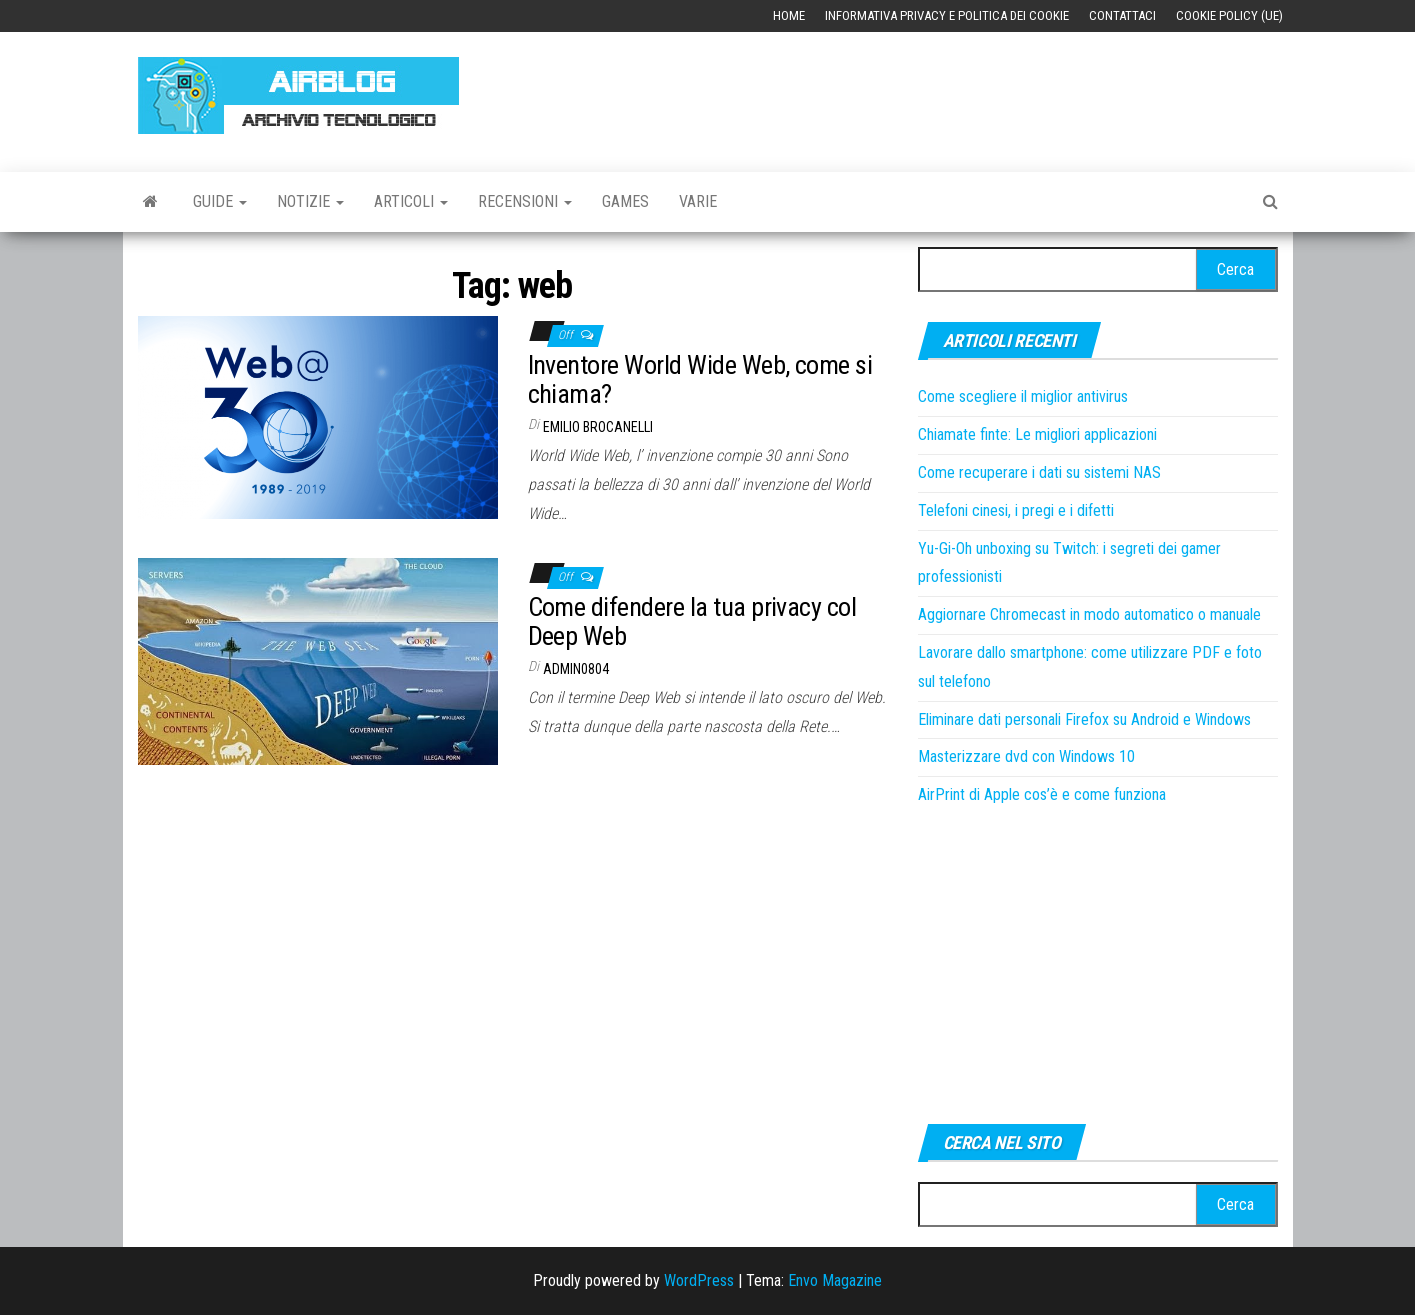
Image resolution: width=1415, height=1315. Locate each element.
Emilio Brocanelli (598, 427)
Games (625, 201)
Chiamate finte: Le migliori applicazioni (1037, 434)
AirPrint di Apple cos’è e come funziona (1042, 794)
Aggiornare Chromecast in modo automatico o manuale (1089, 614)
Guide (220, 201)
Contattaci (1122, 15)
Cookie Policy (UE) (1229, 15)
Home (789, 15)
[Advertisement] (914, 92)
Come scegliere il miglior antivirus (1023, 396)
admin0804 (576, 669)
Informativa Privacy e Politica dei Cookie (947, 15)
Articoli (411, 201)
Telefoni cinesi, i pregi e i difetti (1016, 510)
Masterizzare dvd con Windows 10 (1026, 756)
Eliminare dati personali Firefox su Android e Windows (1084, 719)
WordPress (699, 1280)
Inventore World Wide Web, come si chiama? (700, 379)
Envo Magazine (835, 1280)
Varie (698, 201)
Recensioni (525, 201)
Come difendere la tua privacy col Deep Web (692, 621)
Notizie (310, 201)
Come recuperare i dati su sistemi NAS (1039, 472)
